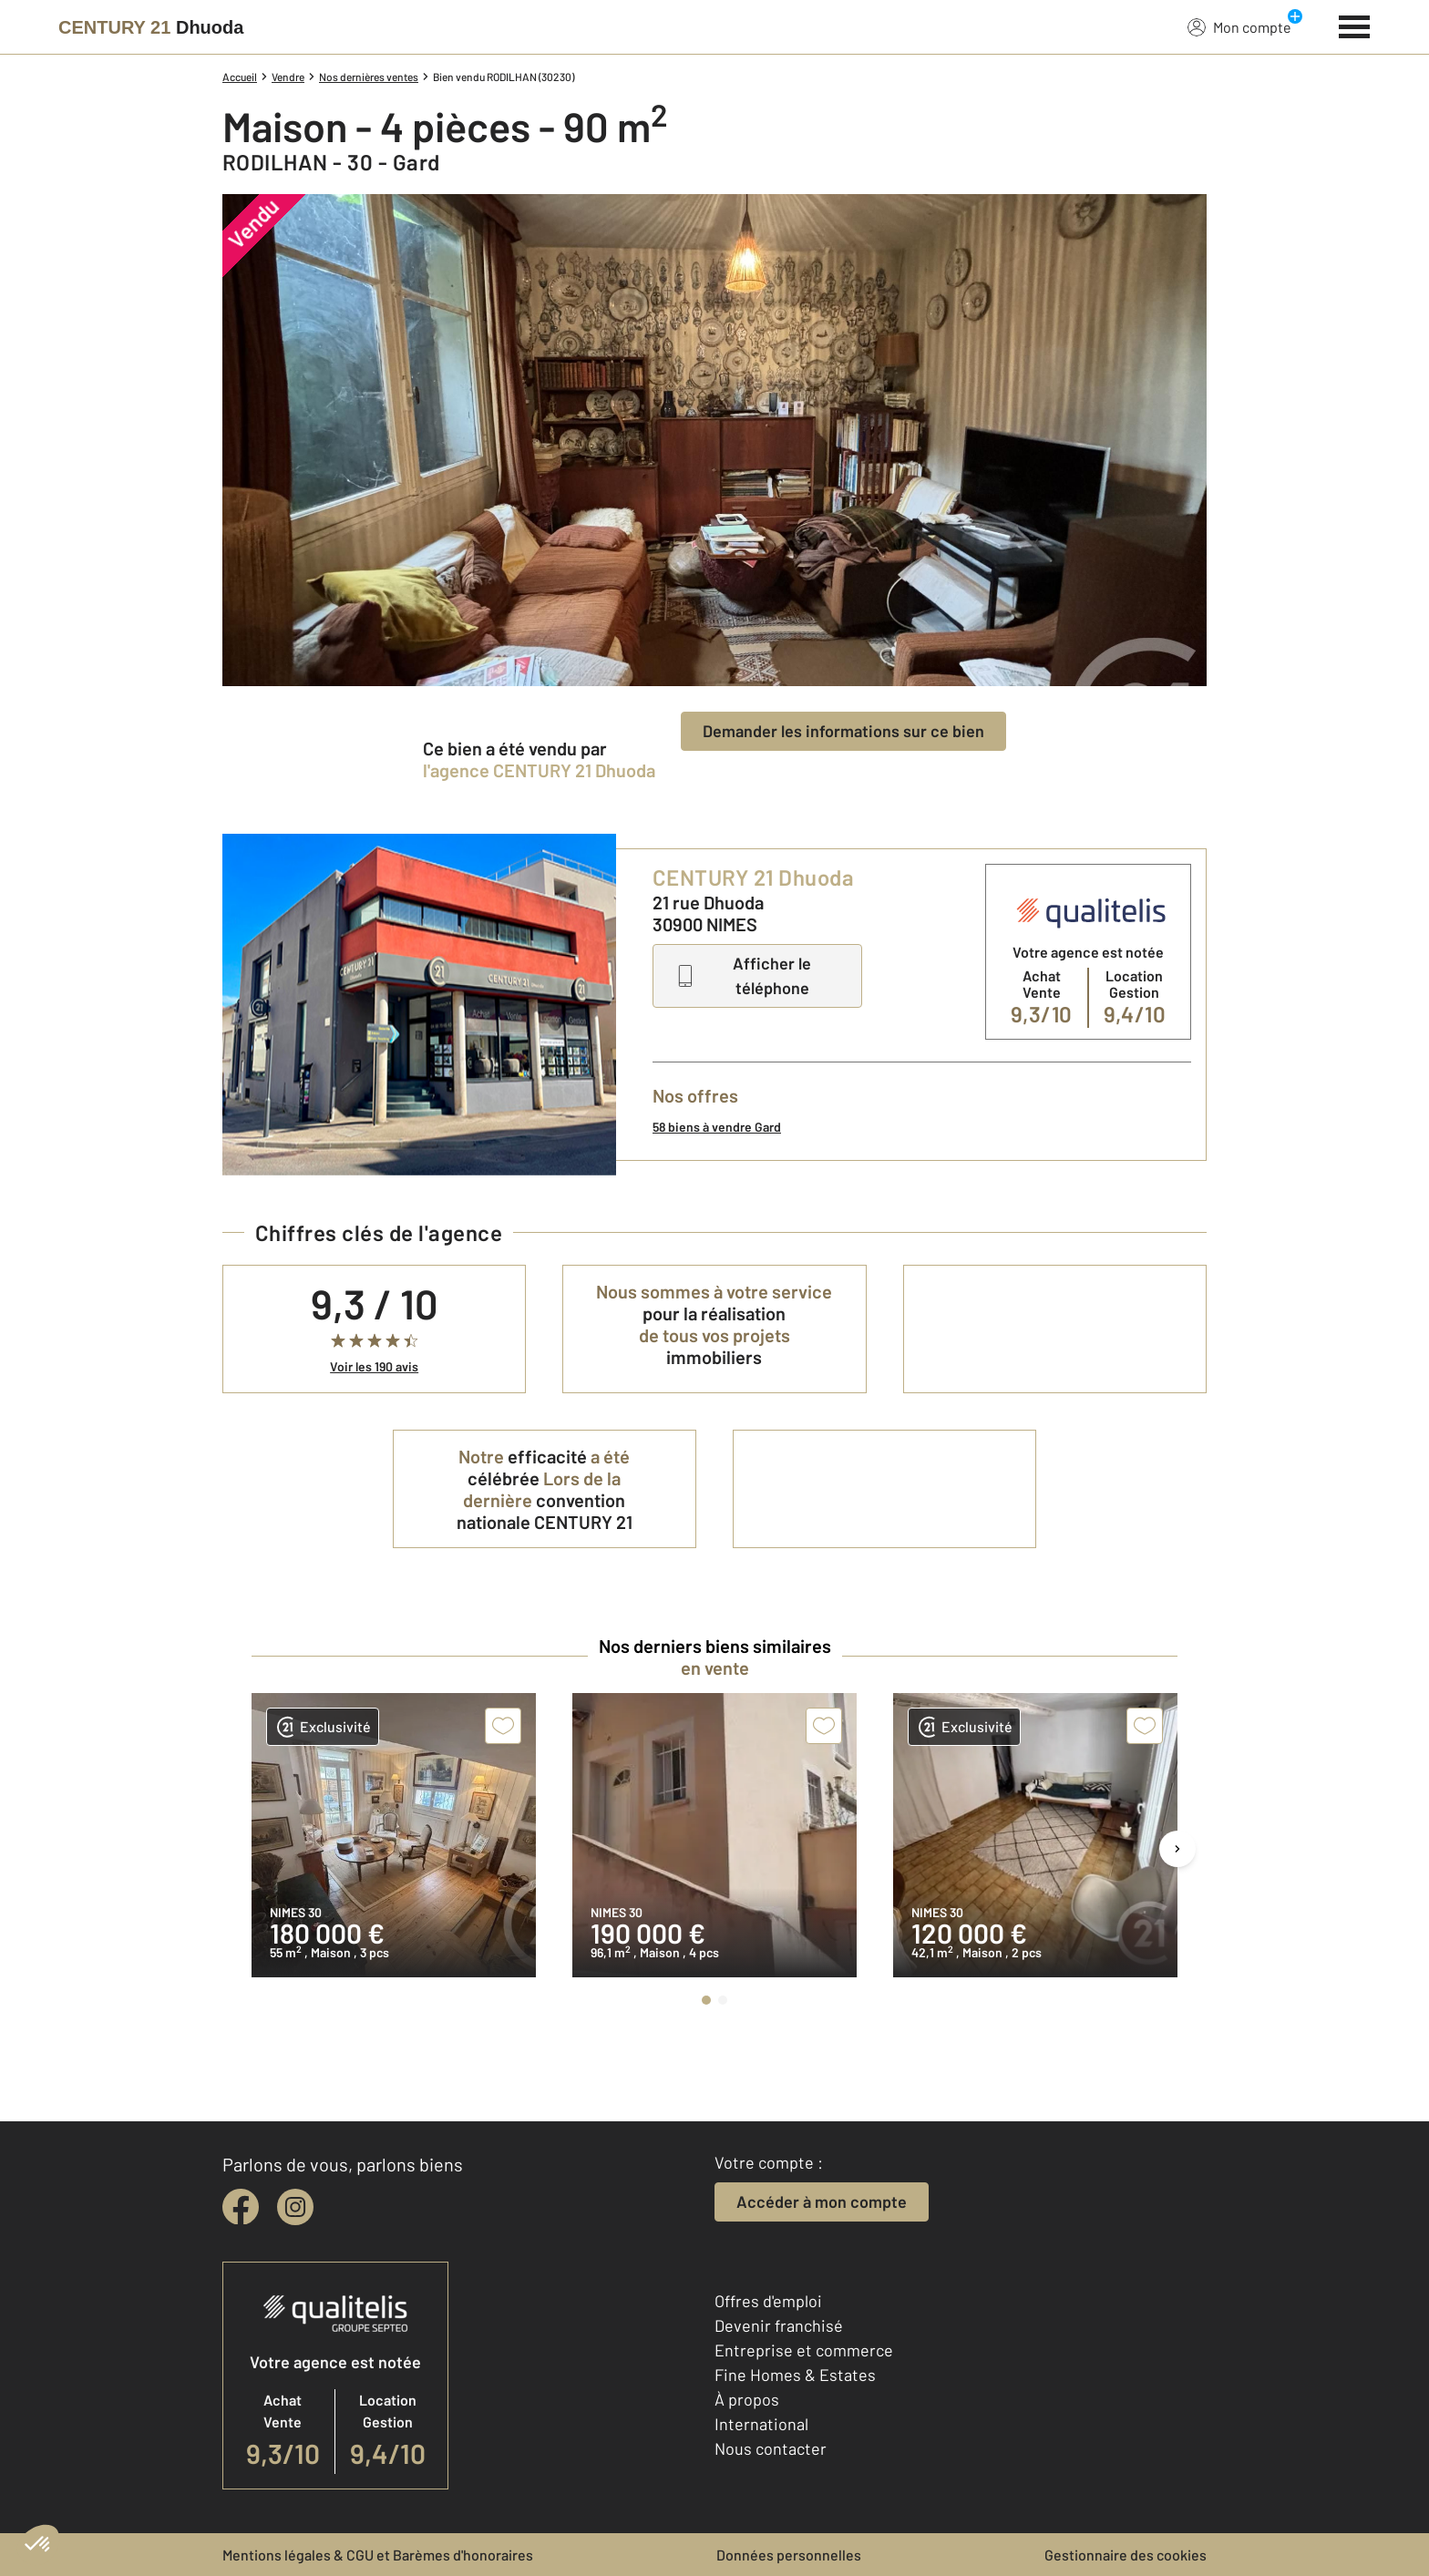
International (761, 2424)
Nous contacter (770, 2448)
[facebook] (240, 2207)
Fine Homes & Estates (795, 2375)
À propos (746, 2399)
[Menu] (1355, 24)
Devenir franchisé (778, 2325)
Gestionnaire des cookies (1125, 2554)
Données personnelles (788, 2554)
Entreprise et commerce (803, 2350)
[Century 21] (150, 27)
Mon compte (1239, 26)
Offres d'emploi (768, 2301)
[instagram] (295, 2207)
